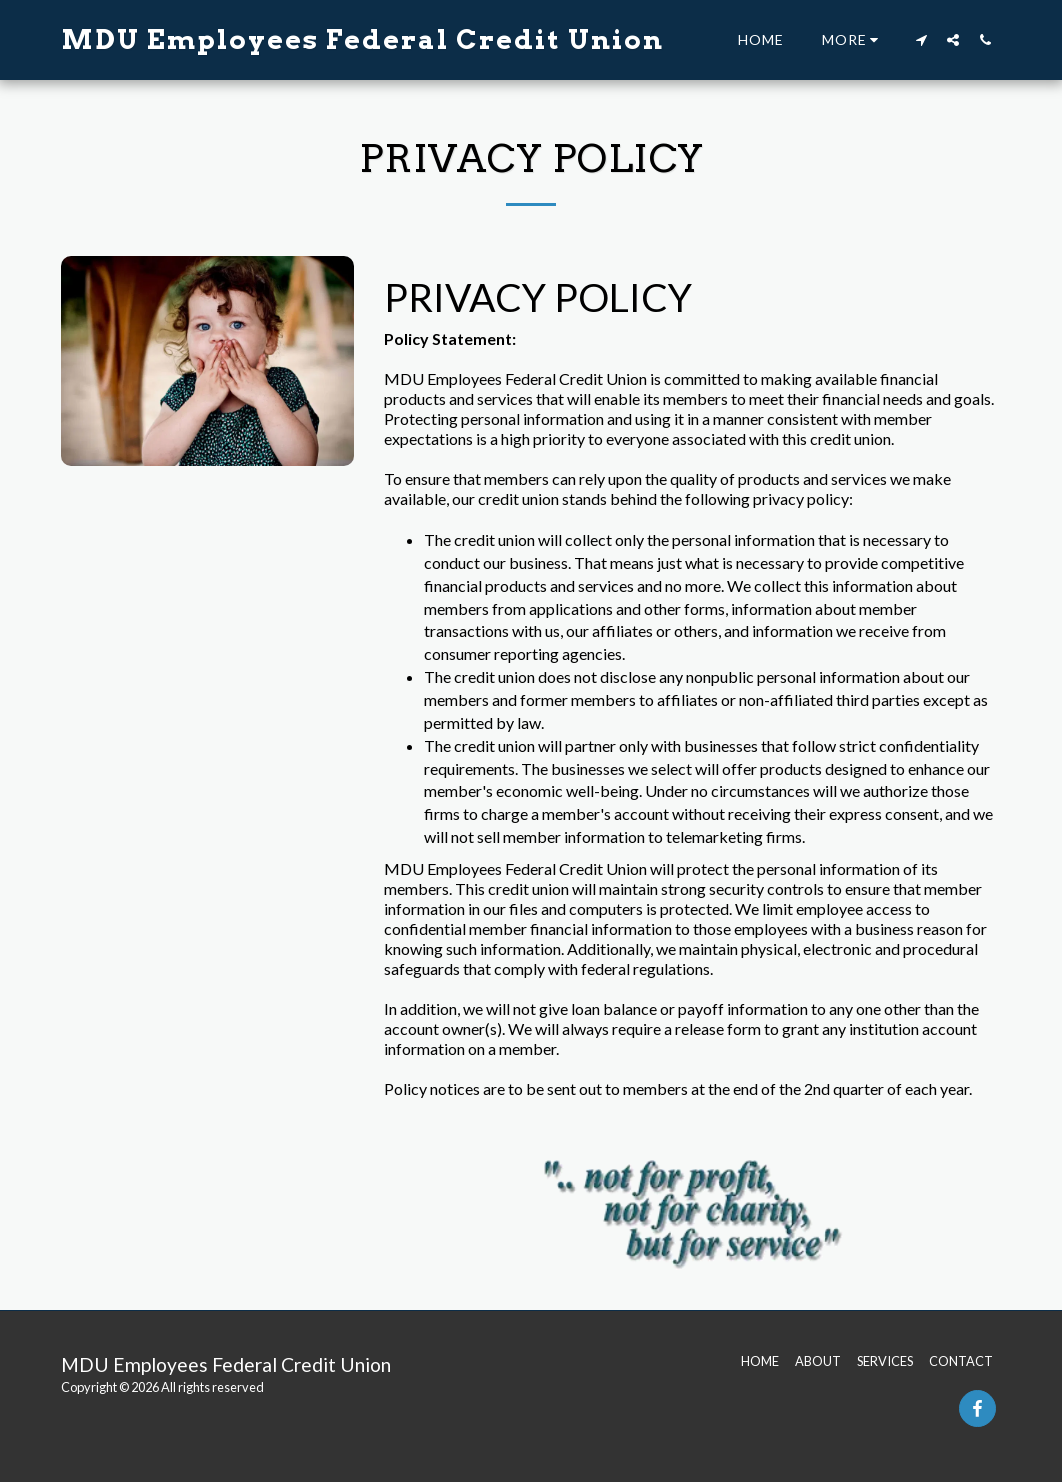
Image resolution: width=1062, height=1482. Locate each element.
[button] (921, 39)
